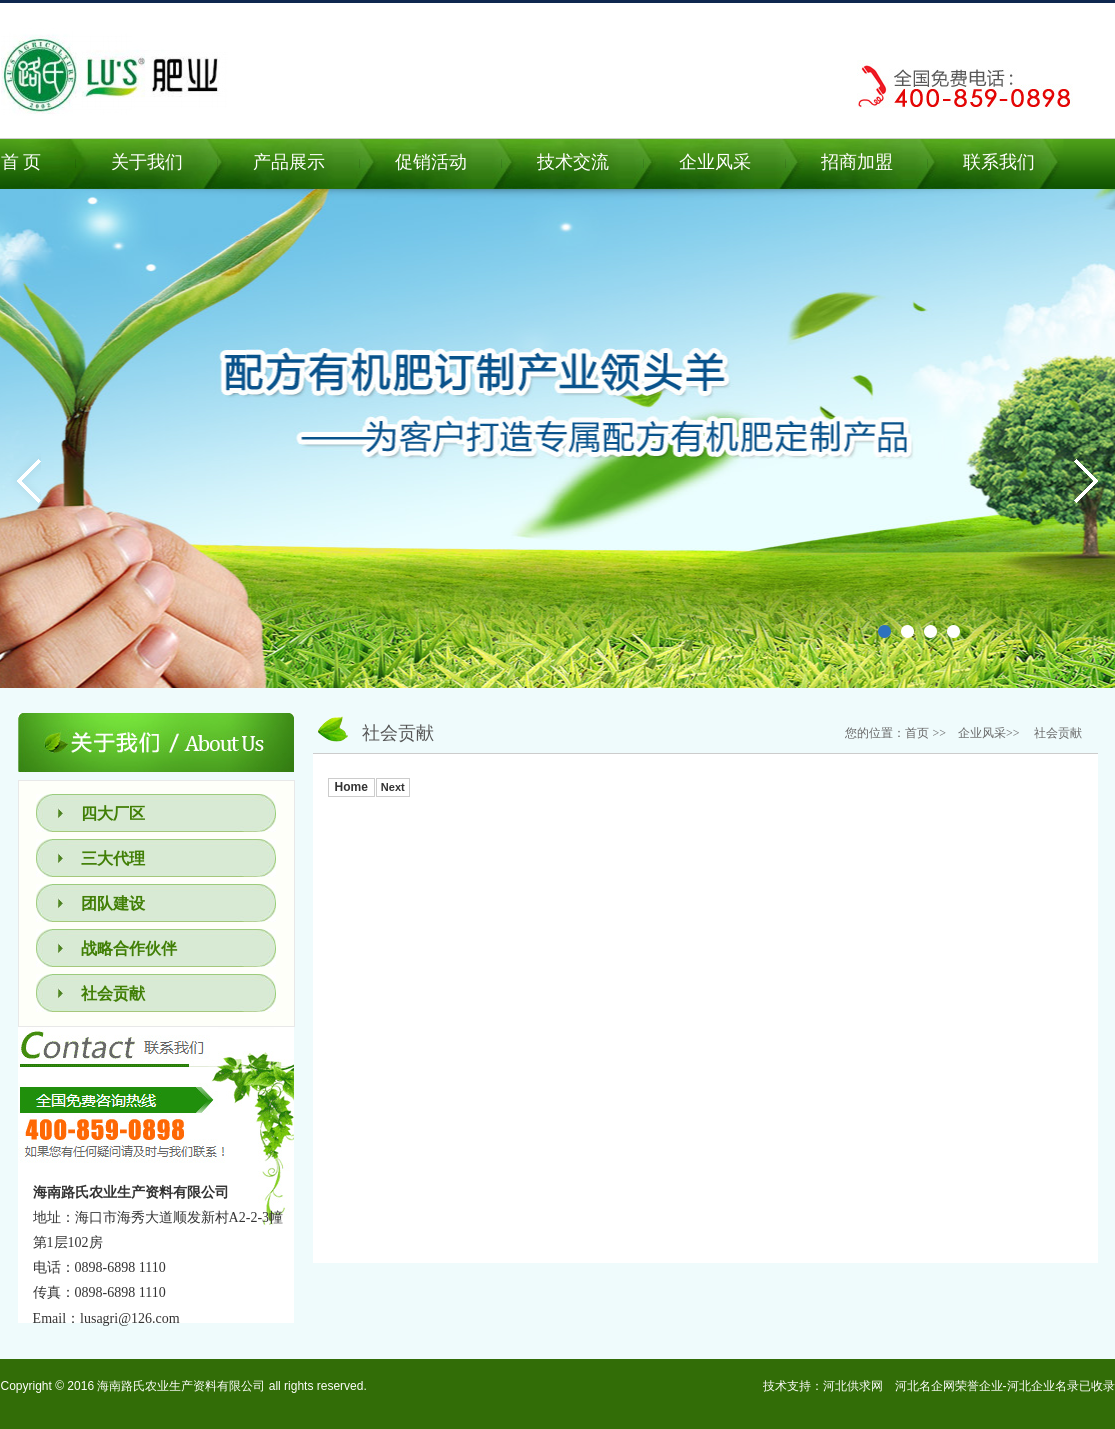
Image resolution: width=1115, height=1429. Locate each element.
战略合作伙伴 (129, 948)
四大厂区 (113, 813)
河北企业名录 (1043, 1386)
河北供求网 (853, 1386)
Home (351, 787)
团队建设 (113, 903)
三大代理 (113, 858)
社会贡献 (113, 993)
